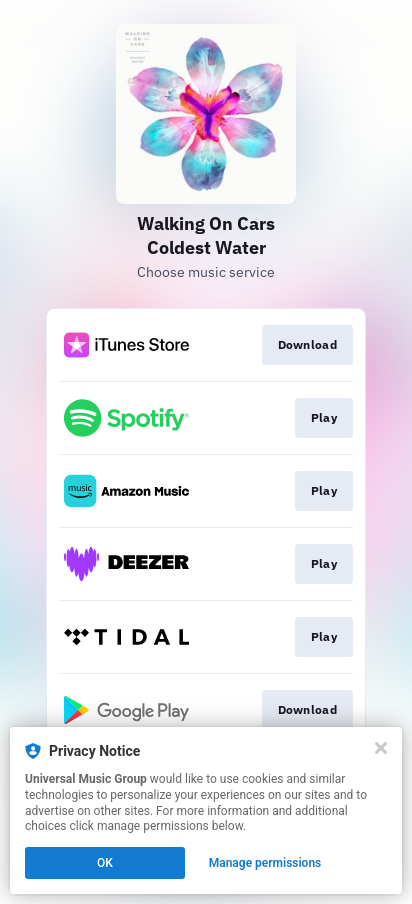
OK (105, 863)
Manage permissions (265, 863)
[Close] (381, 748)
